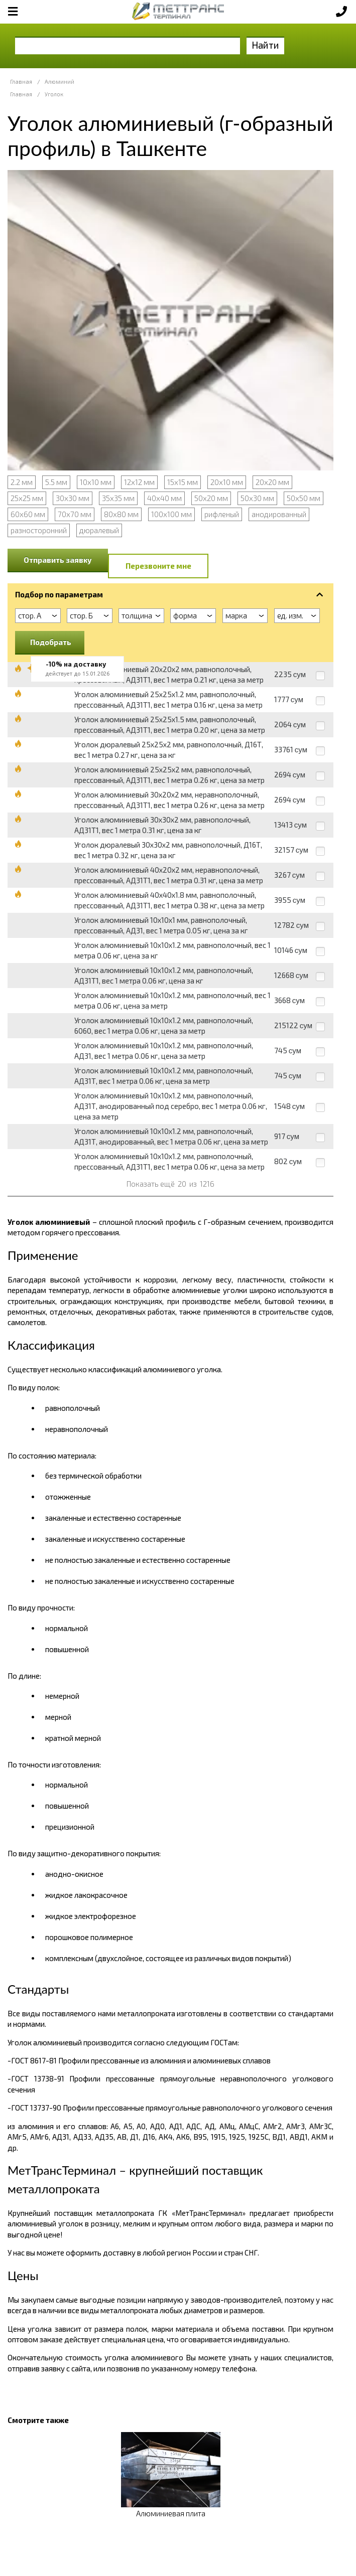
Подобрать (50, 642)
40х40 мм (164, 498)
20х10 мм (226, 482)
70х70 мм (74, 514)
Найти (265, 45)
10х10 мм (95, 482)
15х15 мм (182, 482)
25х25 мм (27, 498)
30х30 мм (72, 498)
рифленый (221, 514)
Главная (21, 81)
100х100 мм (171, 514)
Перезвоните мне (158, 565)
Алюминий (59, 81)
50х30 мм (257, 498)
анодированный (279, 514)
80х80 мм (121, 514)
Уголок (54, 94)
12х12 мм (139, 482)
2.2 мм (22, 482)
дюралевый (99, 530)
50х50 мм (303, 498)
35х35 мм (118, 498)
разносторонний (39, 530)
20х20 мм (272, 482)
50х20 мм (211, 498)
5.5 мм (56, 482)
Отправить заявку (58, 559)
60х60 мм (28, 514)
